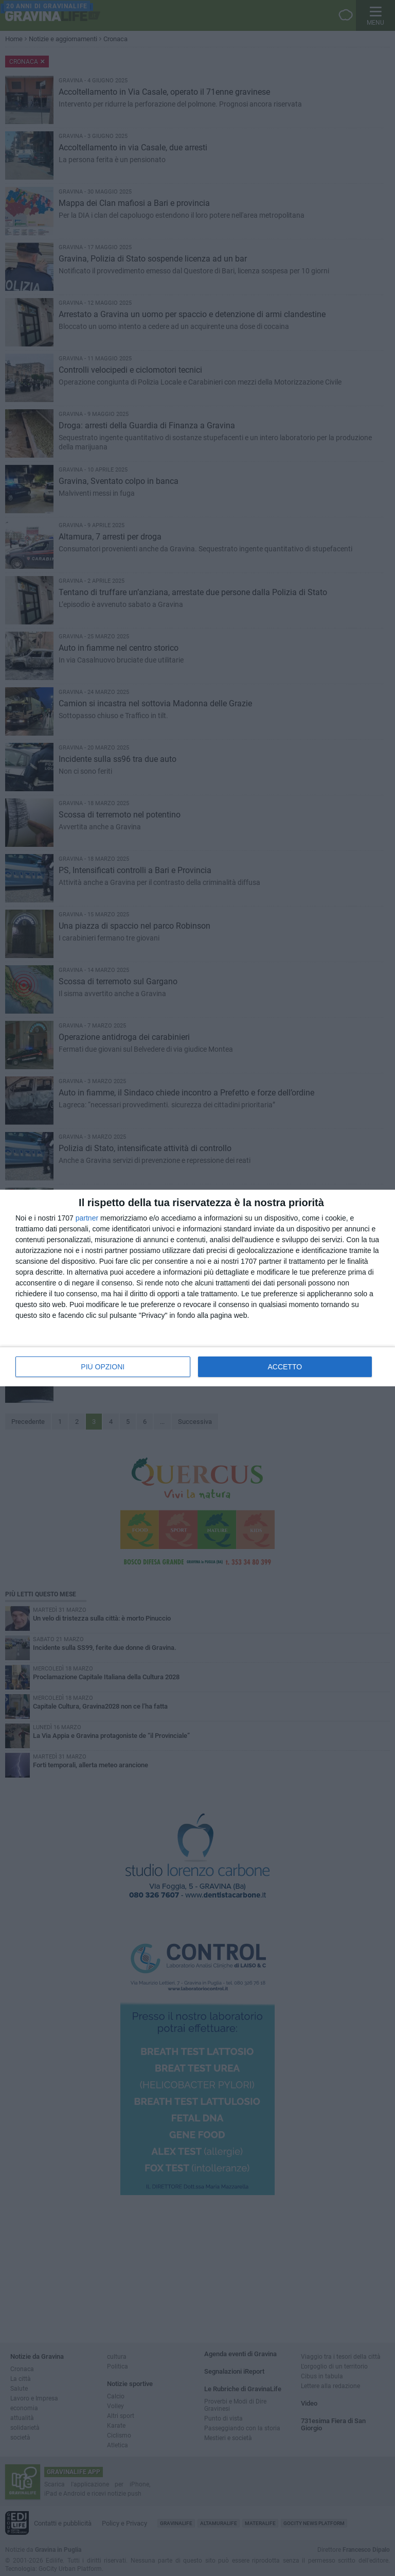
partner (87, 1218)
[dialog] (197, 1288)
